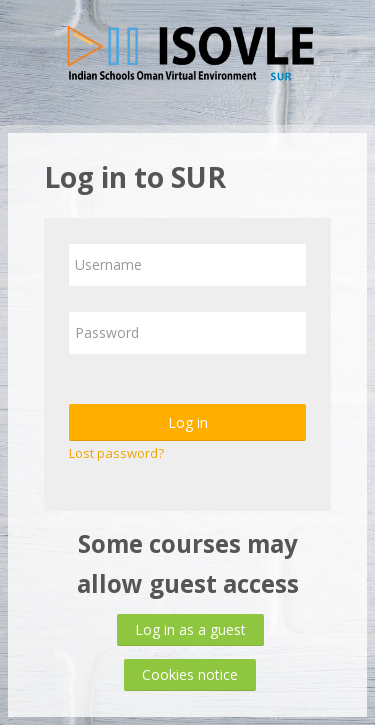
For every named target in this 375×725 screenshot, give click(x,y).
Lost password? (116, 453)
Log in (188, 422)
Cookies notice (190, 674)
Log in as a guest (190, 629)
